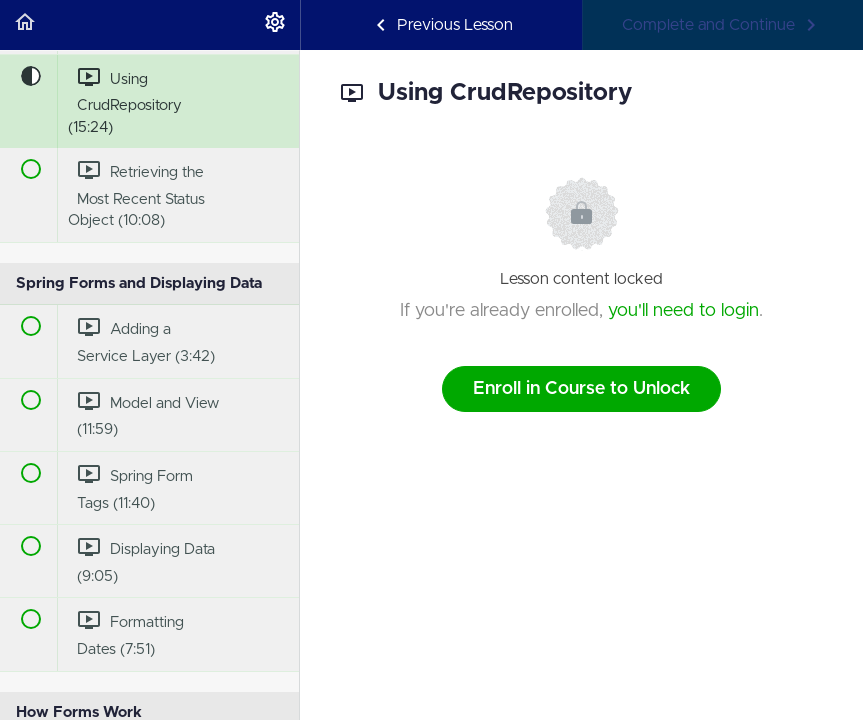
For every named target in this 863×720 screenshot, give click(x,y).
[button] (25, 25)
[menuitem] (275, 25)
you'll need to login (683, 311)
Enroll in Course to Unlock (581, 389)
